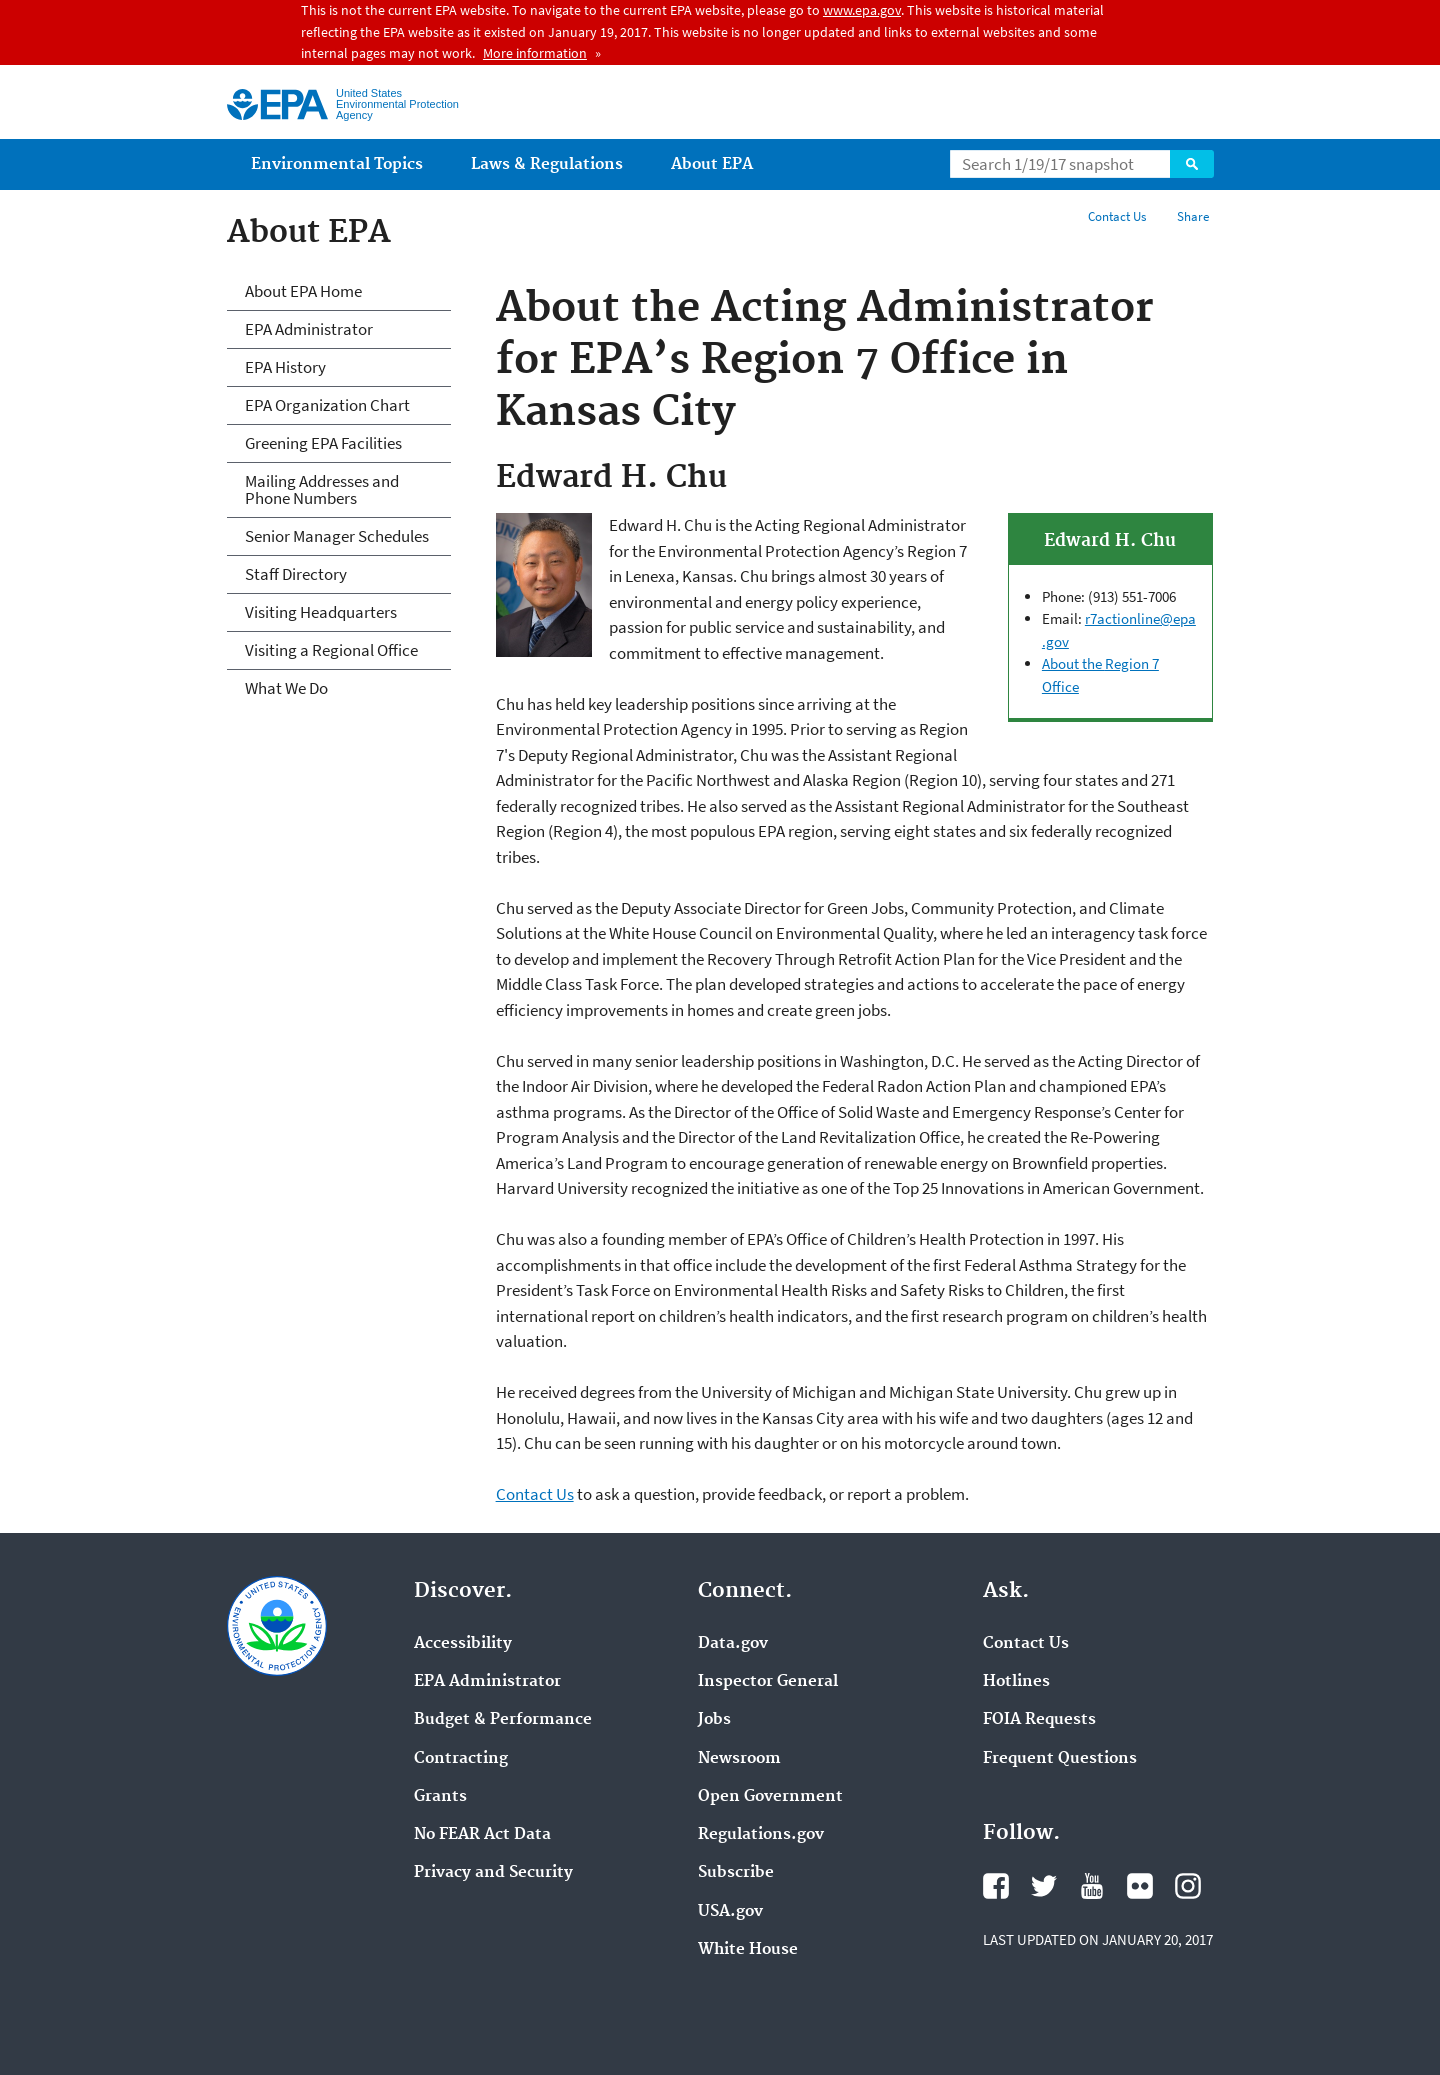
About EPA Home (303, 291)
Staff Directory (296, 574)
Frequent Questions (1060, 1759)
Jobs (714, 1720)
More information (535, 53)
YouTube (1092, 1886)
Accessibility (463, 1644)
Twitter (1044, 1886)
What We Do (286, 688)
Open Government (770, 1797)
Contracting (461, 1759)
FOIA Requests (1039, 1720)
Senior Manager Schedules (337, 536)
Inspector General (768, 1682)
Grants (440, 1797)
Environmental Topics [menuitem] (337, 164)
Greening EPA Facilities (323, 443)
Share (1193, 216)
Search (1192, 164)
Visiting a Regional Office (331, 650)
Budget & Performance (503, 1720)
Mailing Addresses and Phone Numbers (322, 489)
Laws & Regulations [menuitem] (547, 164)
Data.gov (733, 1644)
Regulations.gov (761, 1835)
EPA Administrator (309, 329)
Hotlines (1016, 1682)
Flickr (1140, 1886)
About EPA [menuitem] (712, 164)
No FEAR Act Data (482, 1835)
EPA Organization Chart (327, 405)
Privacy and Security (493, 1873)
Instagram (1188, 1886)
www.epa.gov (862, 10)
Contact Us (1117, 216)
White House (748, 1950)
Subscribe (736, 1873)
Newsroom (739, 1759)
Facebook (996, 1886)
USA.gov (730, 1912)
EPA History (285, 367)
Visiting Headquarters (321, 612)
